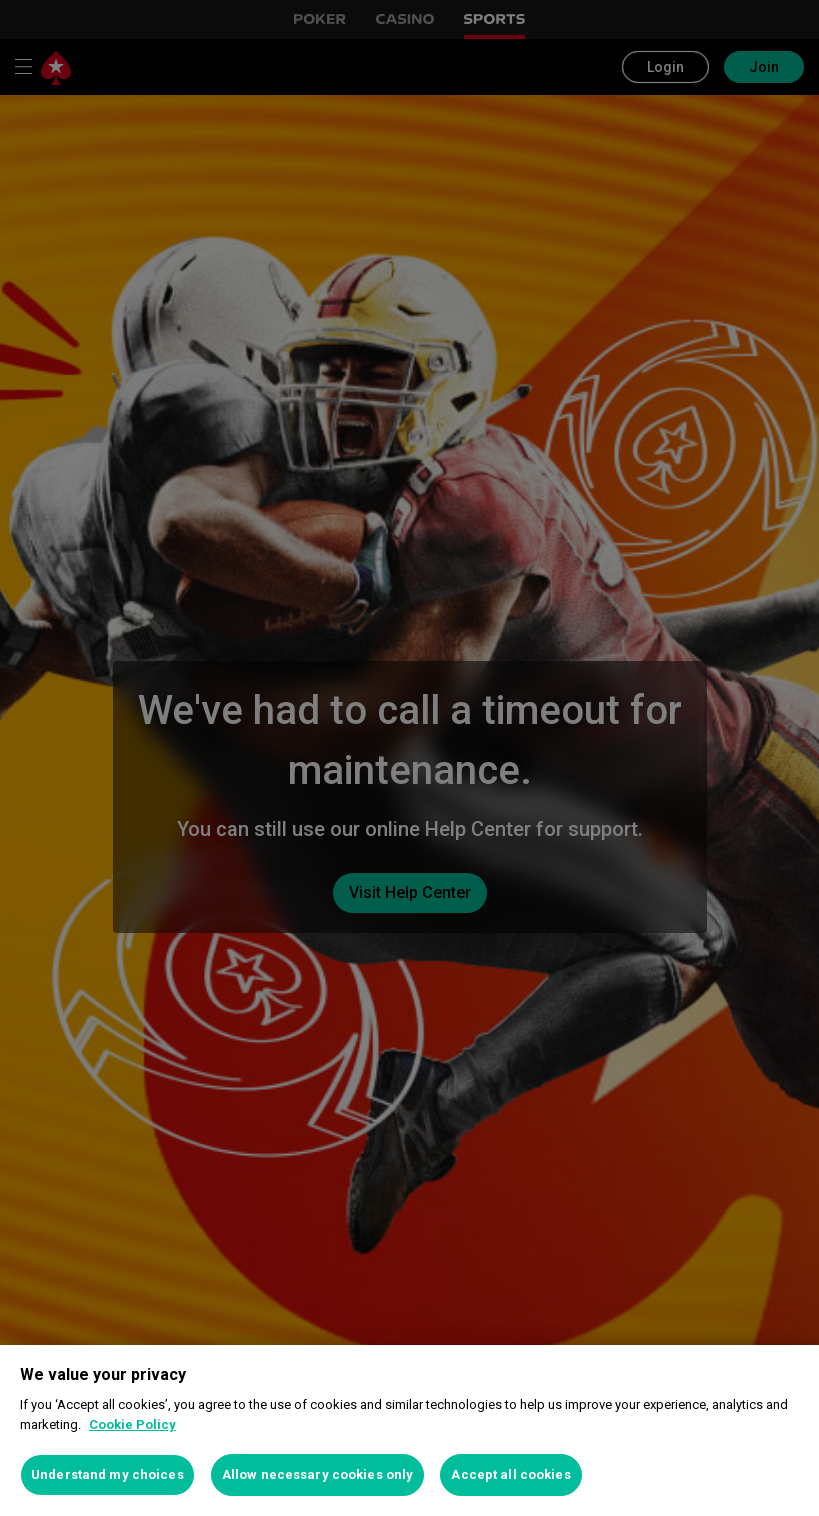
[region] (409, 1430)
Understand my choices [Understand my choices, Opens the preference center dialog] (107, 1474)
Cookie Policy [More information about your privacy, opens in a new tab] (132, 1424)
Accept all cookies (510, 1474)
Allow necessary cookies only (318, 1474)
